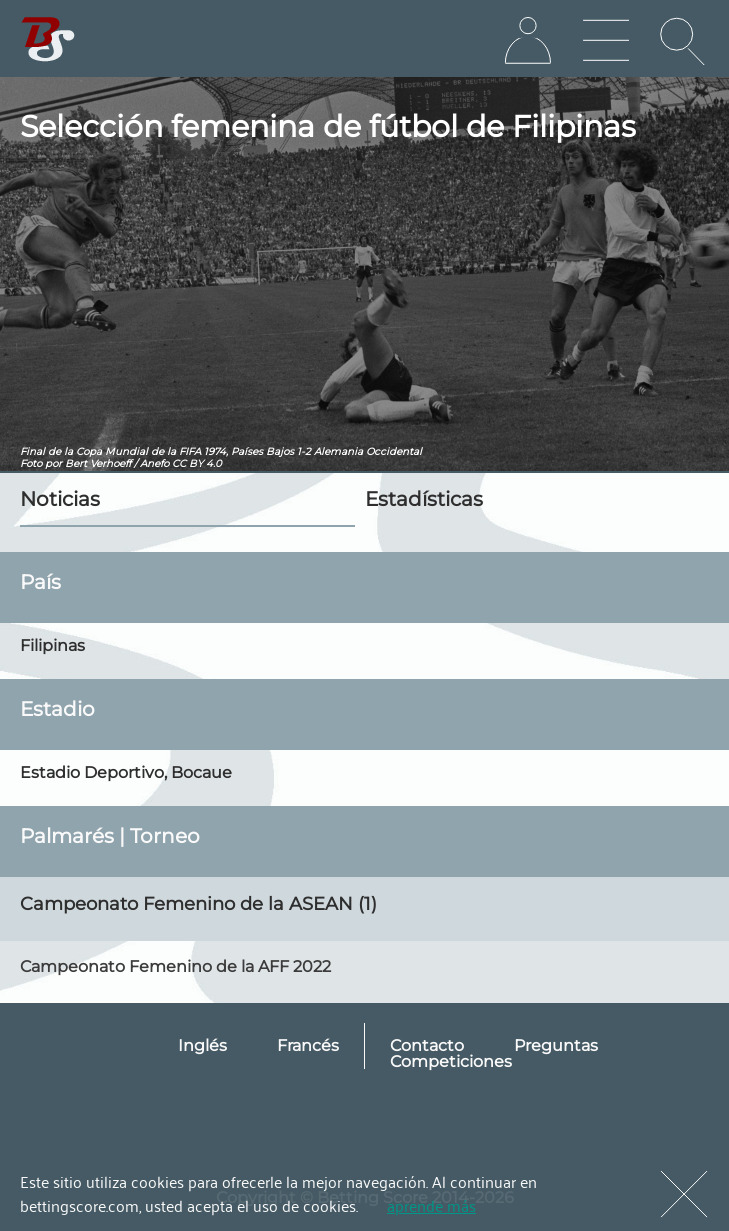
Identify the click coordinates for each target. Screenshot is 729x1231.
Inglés (202, 1045)
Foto (31, 463)
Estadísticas (424, 499)
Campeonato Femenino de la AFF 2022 (175, 966)
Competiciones (451, 1061)
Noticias (60, 499)
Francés (308, 1045)
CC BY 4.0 (197, 463)
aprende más (431, 1205)
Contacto (427, 1045)
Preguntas (556, 1045)
